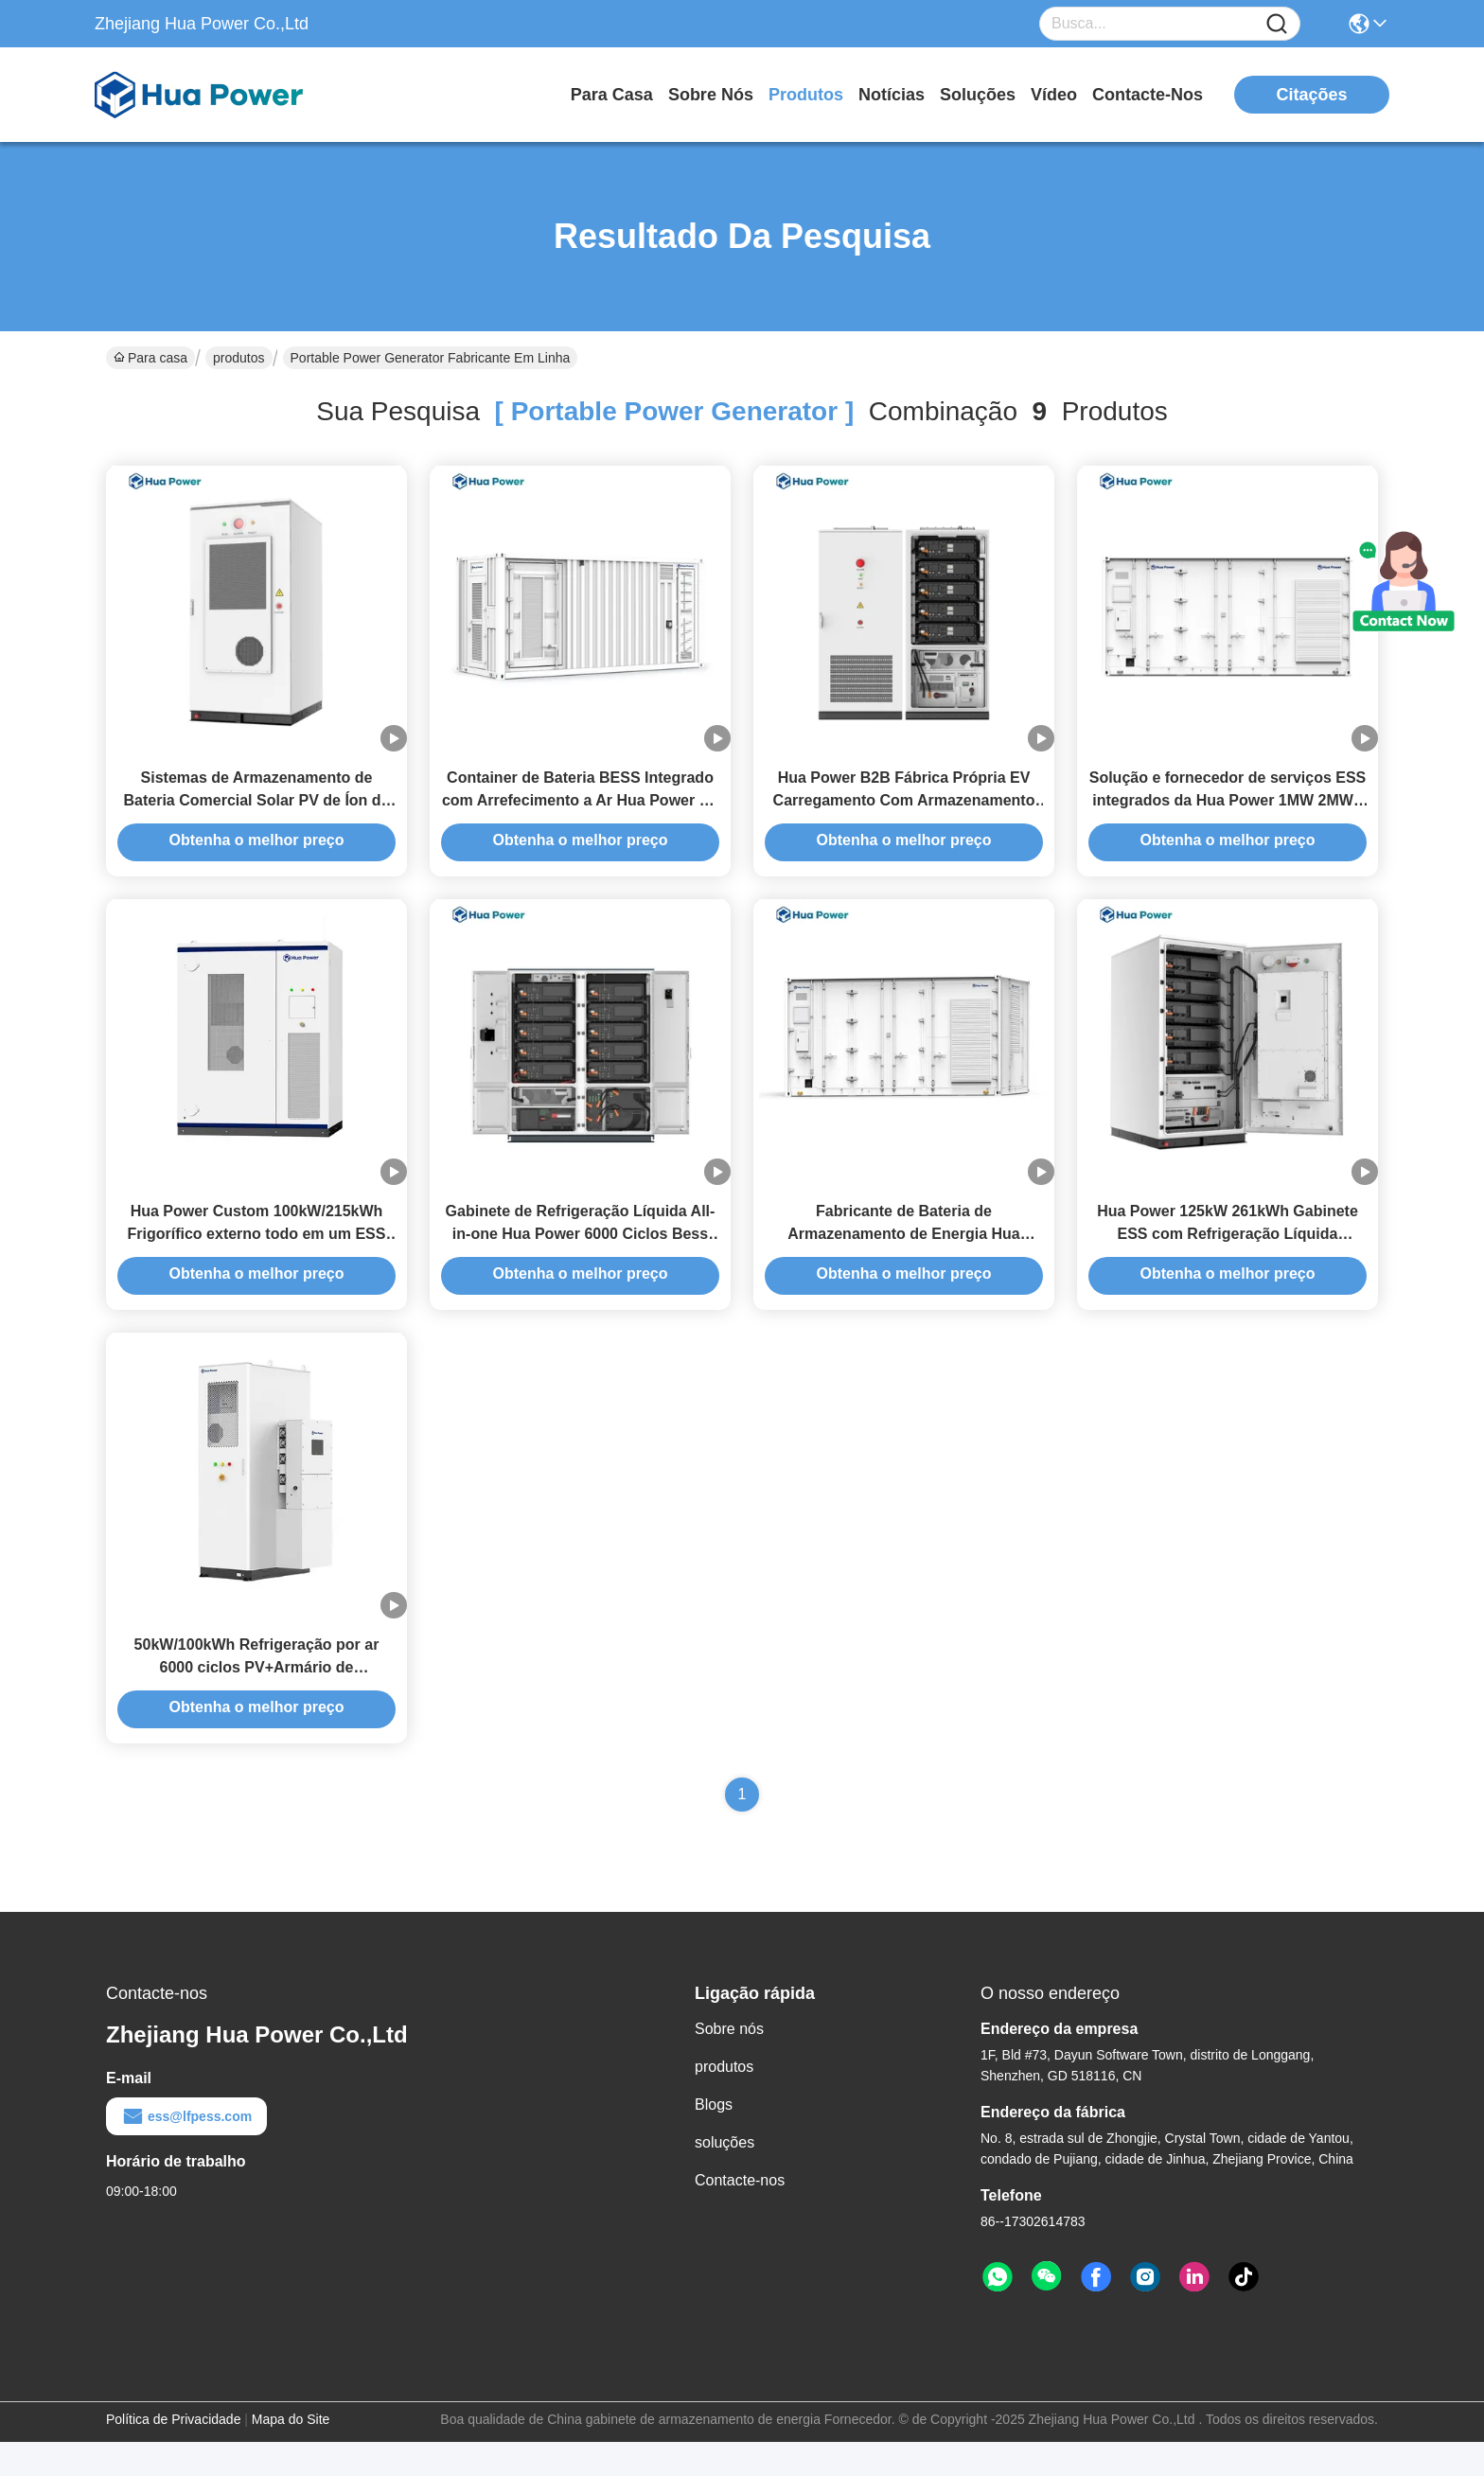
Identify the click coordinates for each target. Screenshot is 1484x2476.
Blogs (714, 2139)
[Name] (1276, 24)
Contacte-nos (1147, 94)
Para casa (612, 94)
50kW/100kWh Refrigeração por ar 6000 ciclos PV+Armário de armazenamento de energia (257, 1701)
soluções (978, 94)
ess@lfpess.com (186, 2150)
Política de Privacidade (173, 2453)
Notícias (891, 94)
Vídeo (1054, 94)
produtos (805, 94)
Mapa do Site (291, 2453)
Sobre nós (710, 94)
